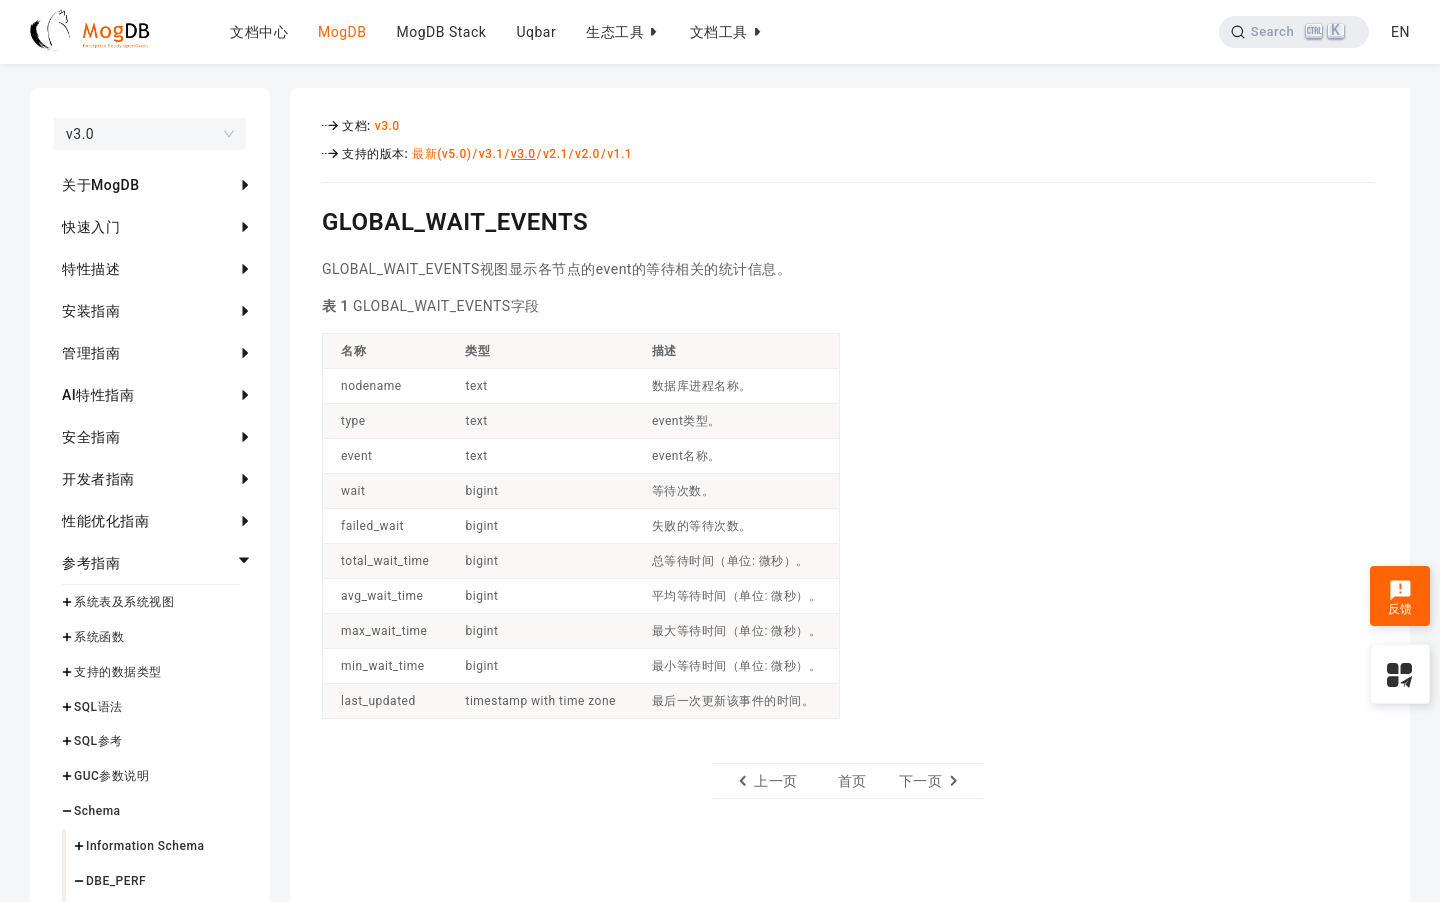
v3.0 (387, 126)
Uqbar (536, 32)
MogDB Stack (441, 32)
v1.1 (619, 154)
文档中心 (259, 32)
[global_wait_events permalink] (307, 219)
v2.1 (555, 154)
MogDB (342, 32)
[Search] (1293, 32)
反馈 (1400, 598)
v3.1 (491, 154)
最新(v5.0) (441, 154)
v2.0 (587, 154)
